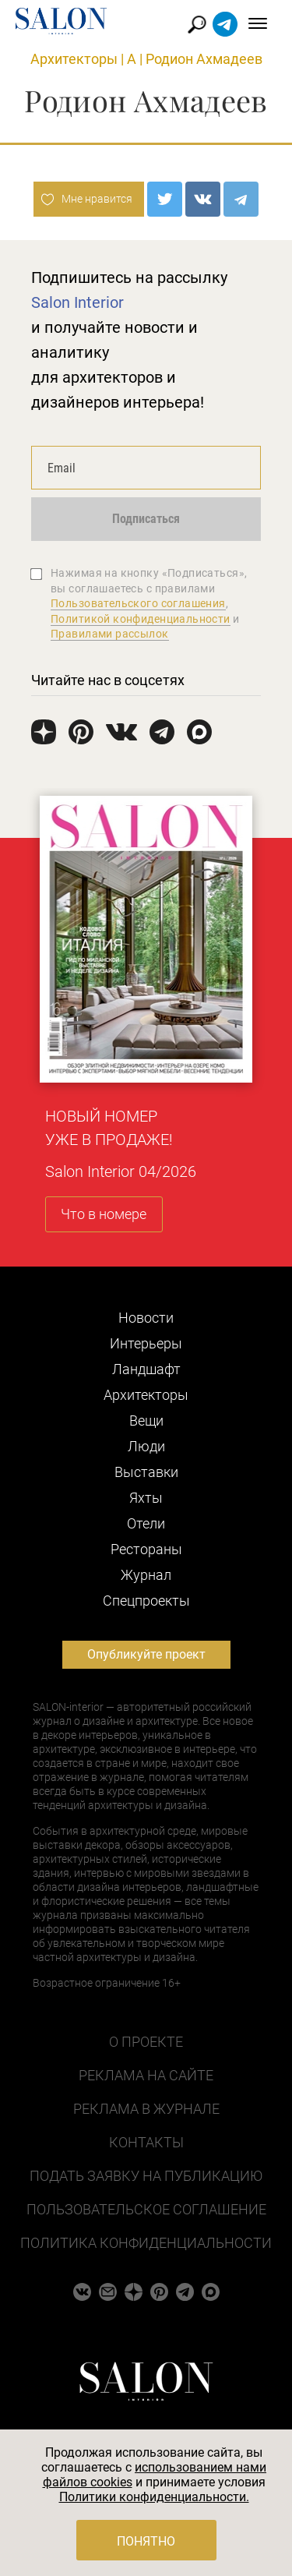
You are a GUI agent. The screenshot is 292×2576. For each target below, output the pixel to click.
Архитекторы (74, 59)
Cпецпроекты (146, 1600)
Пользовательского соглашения (138, 603)
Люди (146, 1446)
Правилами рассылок (110, 633)
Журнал (146, 1575)
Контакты (146, 2142)
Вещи (146, 1420)
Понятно (146, 2541)
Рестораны (146, 1549)
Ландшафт (146, 1369)
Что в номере (103, 1214)
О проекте (146, 2042)
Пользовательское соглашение (146, 2209)
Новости (146, 1317)
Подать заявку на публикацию (146, 2176)
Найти (197, 25)
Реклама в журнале (146, 2109)
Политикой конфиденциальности (140, 619)
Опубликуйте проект (146, 1654)
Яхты (146, 1497)
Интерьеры (146, 1343)
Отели (146, 1523)
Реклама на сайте (146, 2075)
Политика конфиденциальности (146, 2243)
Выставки (146, 1472)
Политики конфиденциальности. (154, 2496)
